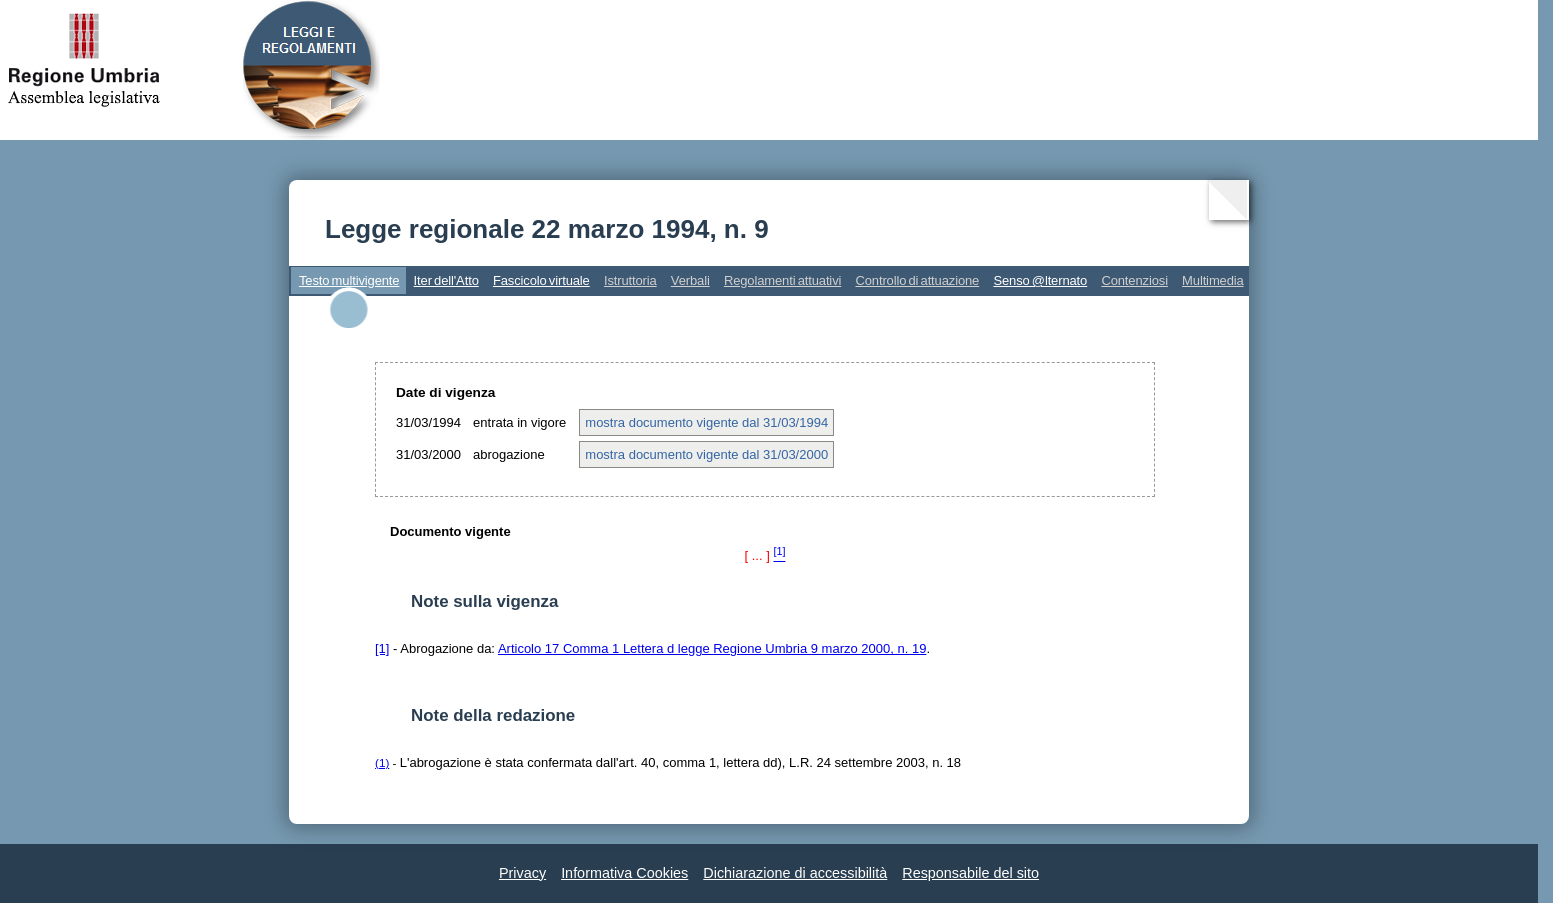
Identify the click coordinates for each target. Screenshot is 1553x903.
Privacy (522, 873)
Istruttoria (630, 280)
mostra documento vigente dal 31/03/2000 (706, 454)
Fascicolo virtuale (541, 280)
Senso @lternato (1040, 280)
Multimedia (1213, 280)
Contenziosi (1134, 280)
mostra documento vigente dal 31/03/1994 (706, 422)
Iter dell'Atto (446, 280)
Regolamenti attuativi (782, 280)
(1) (382, 762)
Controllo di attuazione (917, 280)
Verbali (690, 280)
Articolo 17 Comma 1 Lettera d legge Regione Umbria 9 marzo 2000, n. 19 (712, 648)
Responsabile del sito (970, 873)
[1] (382, 648)
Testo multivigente (349, 280)
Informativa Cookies (624, 873)
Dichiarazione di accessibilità (795, 873)
